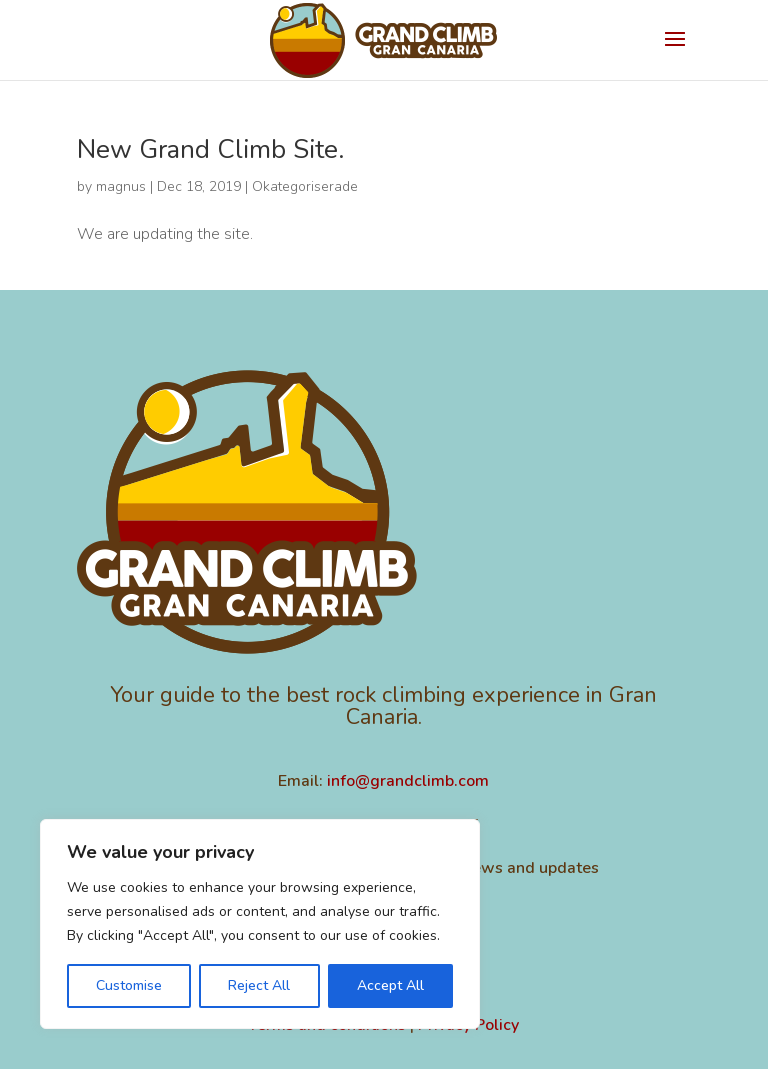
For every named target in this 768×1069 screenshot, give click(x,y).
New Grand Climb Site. (210, 149)
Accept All (390, 985)
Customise (129, 985)
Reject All (259, 985)
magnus (121, 186)
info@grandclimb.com (408, 781)
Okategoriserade (305, 186)
